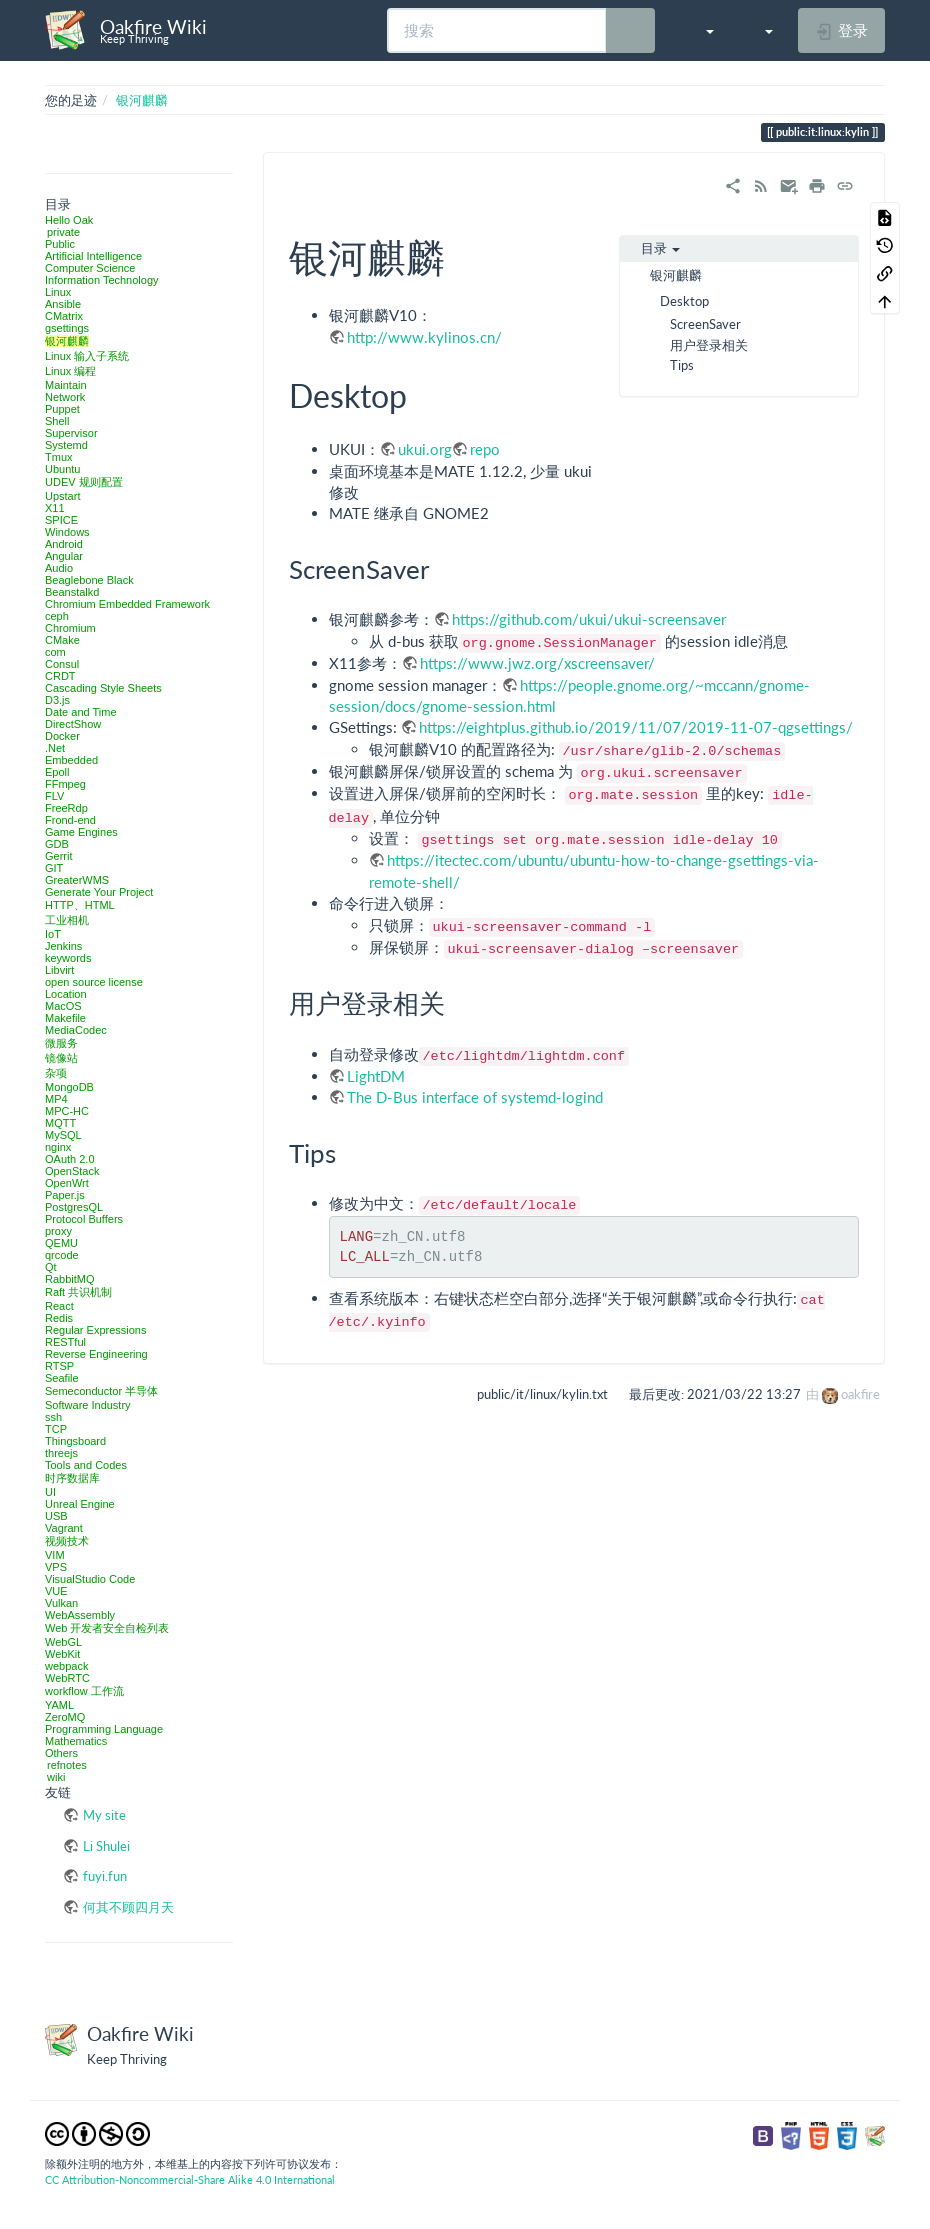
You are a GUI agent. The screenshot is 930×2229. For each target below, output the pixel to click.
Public (60, 244)
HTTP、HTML (80, 905)
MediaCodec (76, 1030)
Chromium (70, 628)
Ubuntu (62, 469)
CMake (62, 640)
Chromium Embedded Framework (127, 604)
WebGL (63, 1642)
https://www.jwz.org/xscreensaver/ (537, 663)
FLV (54, 796)
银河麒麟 (142, 100)
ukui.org (425, 449)
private (63, 232)
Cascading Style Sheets (103, 688)
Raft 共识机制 (78, 1292)
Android (64, 544)
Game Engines (81, 832)
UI (50, 1492)
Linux (58, 292)
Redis (59, 1318)
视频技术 (67, 1541)
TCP (56, 1429)
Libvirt (59, 970)
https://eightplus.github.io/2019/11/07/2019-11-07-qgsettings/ (636, 727)
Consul (62, 664)
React (59, 1306)
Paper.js (65, 1195)
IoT (53, 934)
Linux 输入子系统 (87, 356)
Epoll (57, 772)
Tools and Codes (86, 1465)
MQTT (60, 1123)
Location (66, 994)
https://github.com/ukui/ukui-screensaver (589, 619)
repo (485, 449)
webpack (66, 1666)
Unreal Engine (80, 1504)
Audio (59, 568)
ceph (57, 616)
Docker (62, 736)
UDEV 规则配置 (84, 482)
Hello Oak (69, 220)
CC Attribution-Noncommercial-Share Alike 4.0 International (190, 2179)
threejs (61, 1453)
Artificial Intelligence (93, 256)
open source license (94, 982)
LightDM (376, 1076)
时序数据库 (72, 1478)
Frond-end (70, 820)
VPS (56, 1567)
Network (65, 397)
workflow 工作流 (84, 1691)
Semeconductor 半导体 (101, 1391)
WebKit (62, 1654)
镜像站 (61, 1058)
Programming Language (104, 1729)
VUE (56, 1591)
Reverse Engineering (96, 1354)
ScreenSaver (705, 324)
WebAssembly (80, 1615)
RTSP (59, 1366)
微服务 (61, 1043)
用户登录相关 (709, 345)
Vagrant (64, 1528)
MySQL (63, 1135)
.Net (55, 748)
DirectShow (73, 724)
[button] (699, 30)
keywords (68, 958)
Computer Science (90, 268)
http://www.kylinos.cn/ (424, 337)
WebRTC (67, 1678)
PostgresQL (74, 1207)
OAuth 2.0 (70, 1159)
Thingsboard (75, 1441)
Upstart (62, 496)
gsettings (67, 328)
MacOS (63, 1006)
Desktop (684, 301)
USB (56, 1516)
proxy (58, 1231)
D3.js (57, 700)
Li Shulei (106, 1846)
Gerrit (59, 856)
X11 (55, 508)
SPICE (61, 520)
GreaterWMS (77, 880)
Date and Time (81, 712)
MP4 (56, 1099)
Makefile (65, 1018)
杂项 (56, 1073)
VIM (55, 1555)
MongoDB (69, 1087)
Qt (51, 1267)
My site (104, 1815)
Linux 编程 (70, 371)
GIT (54, 868)
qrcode (62, 1255)
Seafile (62, 1378)
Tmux (59, 457)
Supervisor (71, 433)
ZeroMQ (65, 1717)
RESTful (65, 1342)
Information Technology (102, 280)
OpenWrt (67, 1183)
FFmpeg (65, 784)
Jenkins (63, 946)
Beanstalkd (72, 592)
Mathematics (76, 1741)
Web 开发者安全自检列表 (107, 1628)
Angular (64, 556)
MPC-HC (67, 1111)
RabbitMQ (70, 1279)
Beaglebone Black (89, 580)
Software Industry (88, 1405)
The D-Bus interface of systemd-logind (475, 1097)
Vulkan (61, 1603)
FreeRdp (66, 808)
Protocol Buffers (84, 1219)
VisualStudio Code (90, 1579)
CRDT (60, 676)
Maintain (66, 385)
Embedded (71, 760)
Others (61, 1753)
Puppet (62, 409)
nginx (58, 1147)
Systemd (66, 445)
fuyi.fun (105, 1876)
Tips (682, 365)
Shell (57, 421)
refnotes (67, 1765)
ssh (53, 1417)
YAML (59, 1705)
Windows (67, 532)
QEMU (61, 1243)
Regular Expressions (96, 1330)
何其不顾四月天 (128, 1907)
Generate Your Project (99, 892)
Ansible (63, 304)
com (55, 652)
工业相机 (67, 920)
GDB (57, 844)
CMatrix (64, 316)
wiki (56, 1777)
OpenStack (72, 1171)
